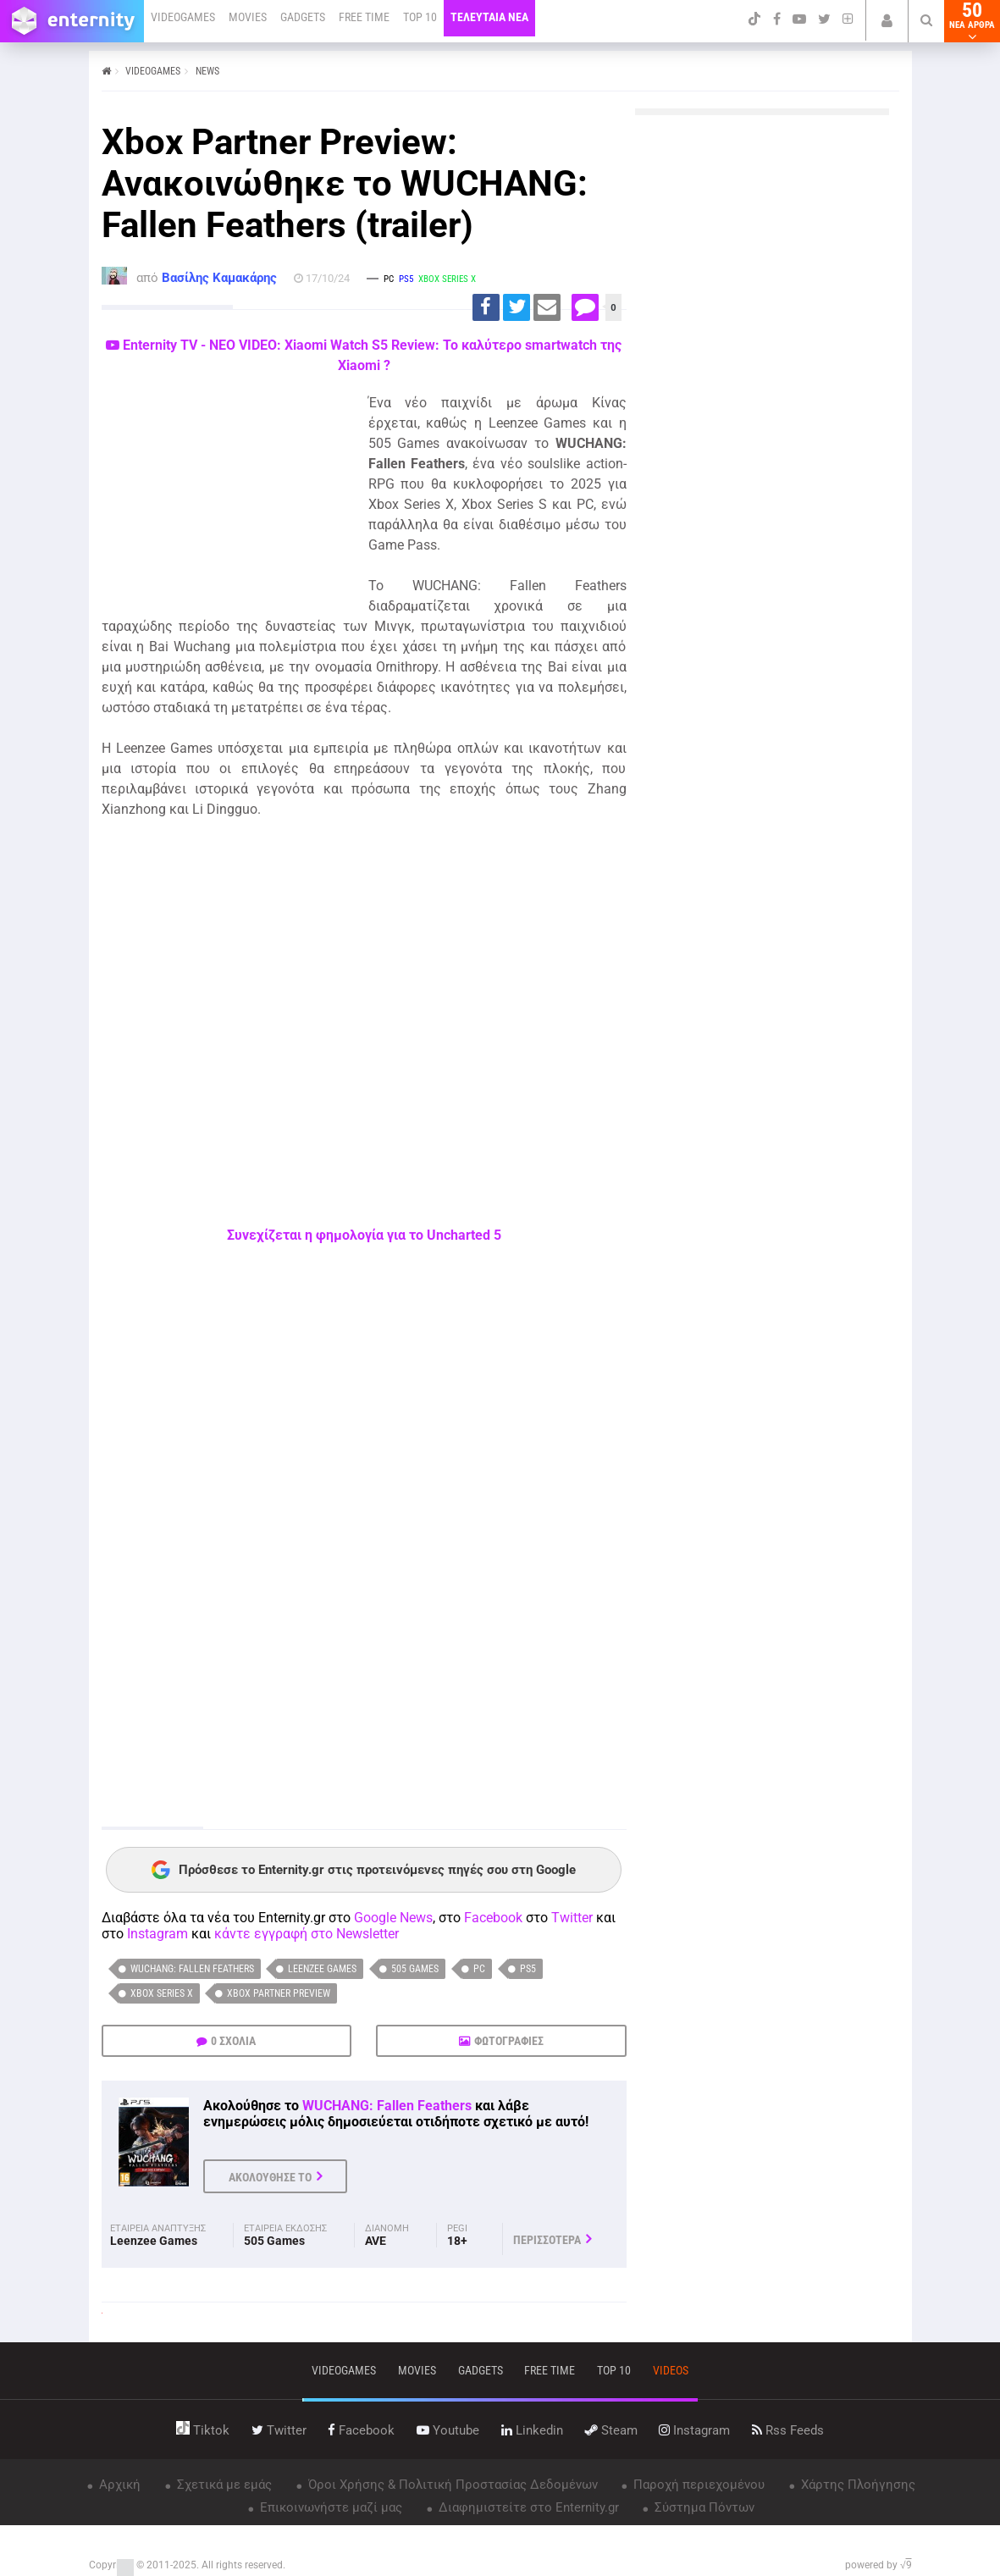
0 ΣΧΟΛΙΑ (233, 2041)
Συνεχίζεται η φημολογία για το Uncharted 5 (364, 1235)
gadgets (480, 2370)
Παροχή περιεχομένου (697, 2484)
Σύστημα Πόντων (702, 2507)
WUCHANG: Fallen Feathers (192, 1969)
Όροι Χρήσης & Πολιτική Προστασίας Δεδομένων (451, 2484)
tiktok (202, 2430)
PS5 (528, 1969)
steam (611, 2430)
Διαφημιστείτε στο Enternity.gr (527, 2507)
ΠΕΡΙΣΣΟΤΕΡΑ (547, 2240)
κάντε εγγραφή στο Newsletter (306, 1934)
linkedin (532, 2430)
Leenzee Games (322, 1969)
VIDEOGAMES (183, 17)
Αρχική (118, 2484)
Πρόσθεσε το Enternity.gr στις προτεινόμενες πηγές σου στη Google (364, 1869)
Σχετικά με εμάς (223, 2484)
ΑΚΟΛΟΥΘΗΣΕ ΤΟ (270, 2177)
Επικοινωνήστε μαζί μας (329, 2507)
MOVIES (248, 17)
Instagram (157, 1934)
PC (479, 1969)
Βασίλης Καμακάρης (219, 277)
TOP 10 (420, 17)
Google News (393, 1918)
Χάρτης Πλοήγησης (856, 2484)
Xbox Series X (161, 1993)
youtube (448, 2430)
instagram (694, 2430)
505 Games (415, 1969)
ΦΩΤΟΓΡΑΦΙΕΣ (509, 2041)
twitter (279, 2430)
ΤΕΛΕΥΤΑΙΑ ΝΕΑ (489, 17)
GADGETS (302, 17)
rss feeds (788, 2430)
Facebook (493, 1918)
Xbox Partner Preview (278, 1993)
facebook (361, 2430)
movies (417, 2370)
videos (670, 2370)
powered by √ (878, 2565)
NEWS (207, 71)
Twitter (572, 1918)
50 (972, 21)
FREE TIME (364, 17)
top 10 (614, 2370)
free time (549, 2370)
